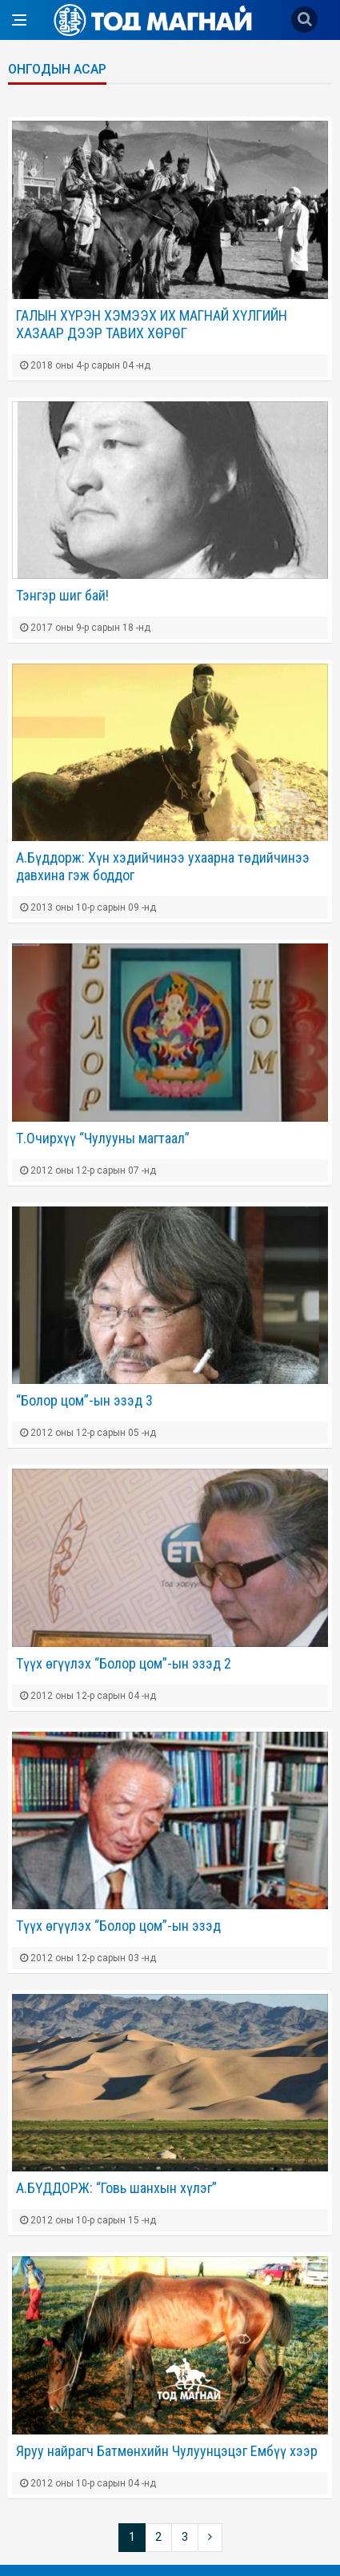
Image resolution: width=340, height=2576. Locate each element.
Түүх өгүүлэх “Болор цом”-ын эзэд (118, 1925)
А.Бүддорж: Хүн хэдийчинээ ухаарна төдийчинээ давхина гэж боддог (163, 866)
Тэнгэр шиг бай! (62, 595)
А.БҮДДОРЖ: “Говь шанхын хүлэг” (116, 2187)
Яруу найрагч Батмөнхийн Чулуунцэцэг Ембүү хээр (167, 2450)
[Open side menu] (19, 20)
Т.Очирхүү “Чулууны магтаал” (103, 1138)
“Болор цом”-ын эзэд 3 (84, 1400)
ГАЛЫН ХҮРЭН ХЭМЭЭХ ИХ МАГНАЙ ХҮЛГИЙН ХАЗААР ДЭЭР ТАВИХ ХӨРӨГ (151, 324)
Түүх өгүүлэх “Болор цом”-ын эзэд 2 (123, 1663)
